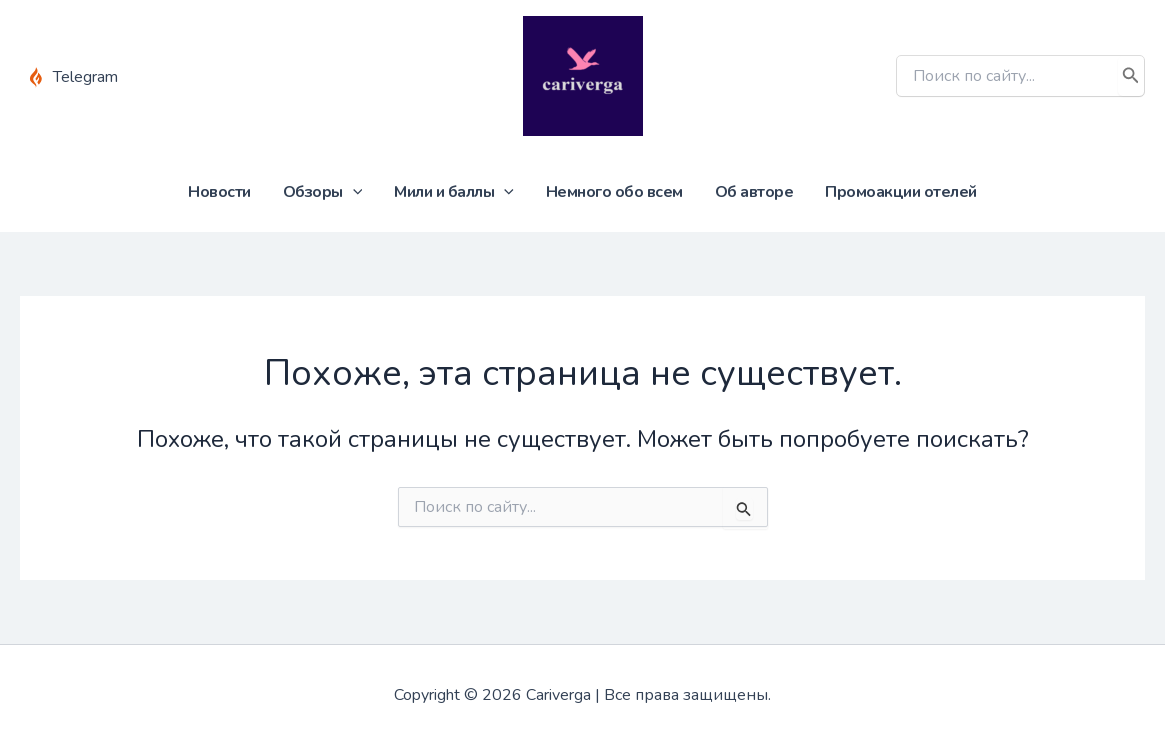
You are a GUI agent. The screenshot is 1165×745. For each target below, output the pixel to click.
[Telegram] (72, 77)
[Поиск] (1131, 76)
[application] (353, 192)
